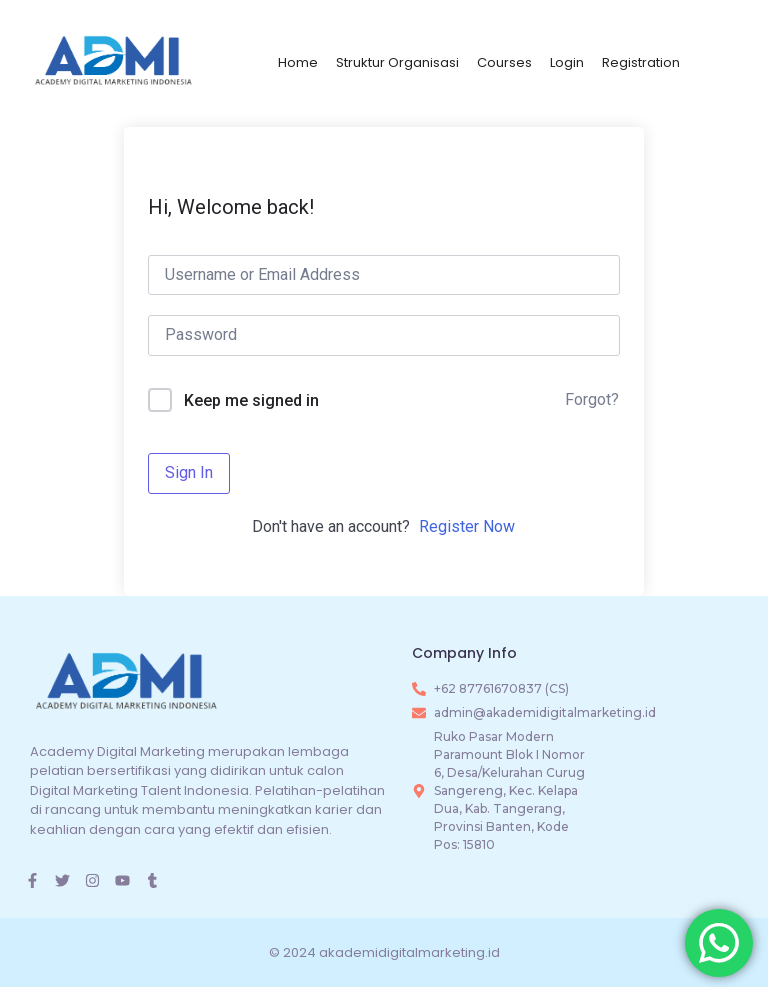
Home (298, 62)
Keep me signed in (251, 400)
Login (567, 62)
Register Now (467, 526)
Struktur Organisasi (397, 62)
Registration (641, 62)
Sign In (189, 472)
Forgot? (592, 399)
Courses (504, 62)
